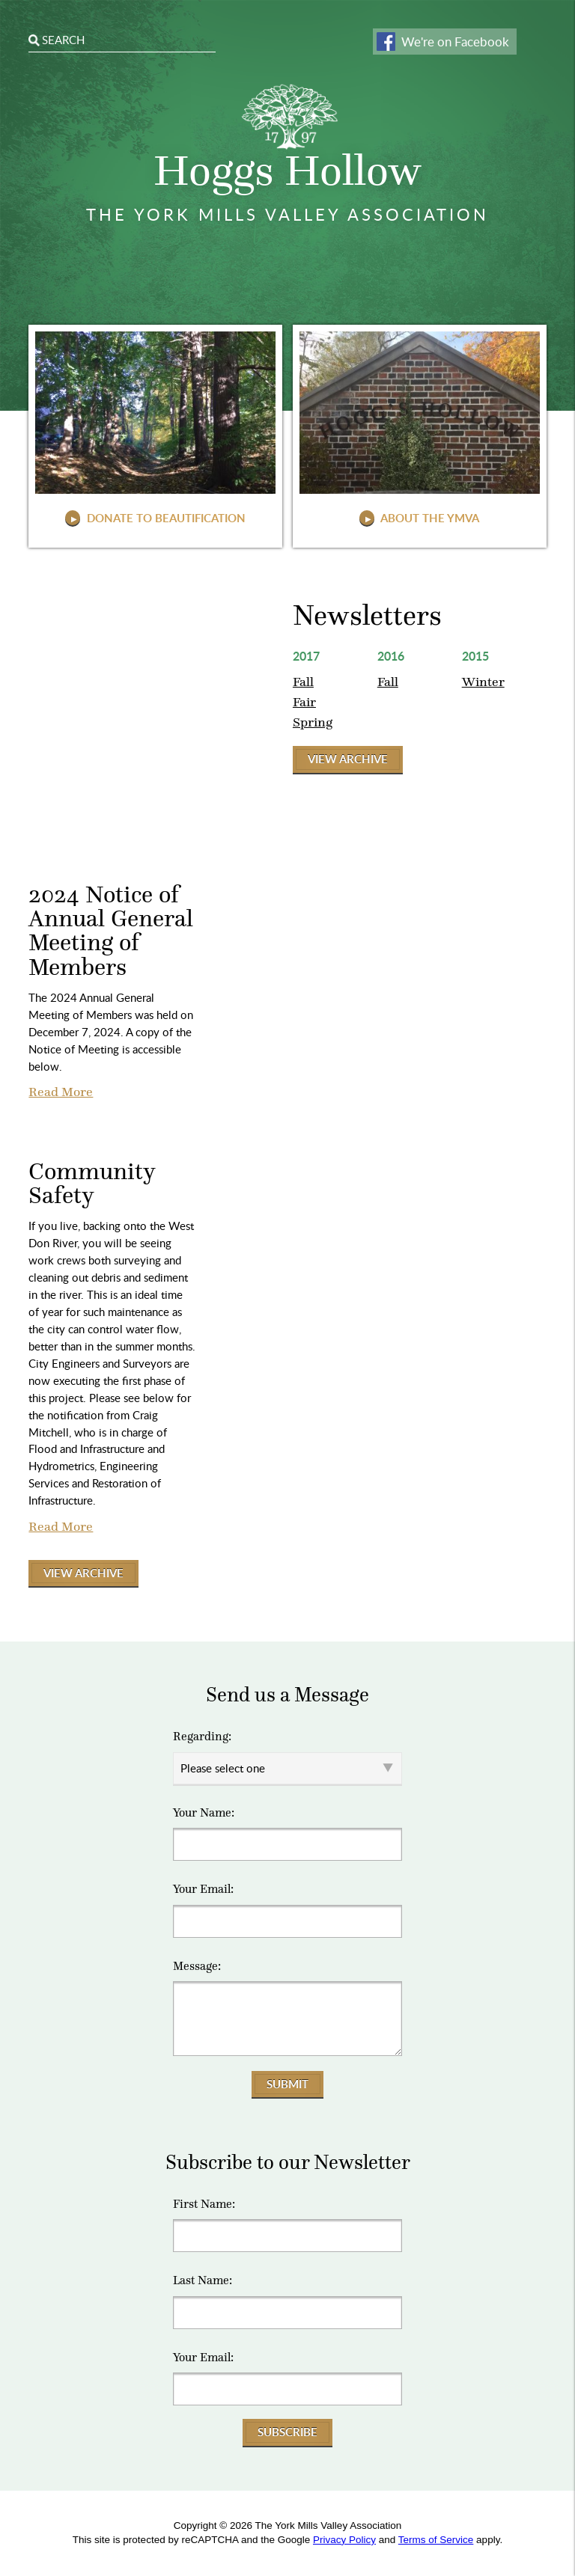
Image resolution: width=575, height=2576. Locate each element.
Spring (312, 722)
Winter (483, 681)
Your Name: (203, 1812)
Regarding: (202, 1736)
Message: (197, 1966)
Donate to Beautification (165, 518)
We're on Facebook (455, 41)
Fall (303, 681)
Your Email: (203, 1889)
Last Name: (202, 2280)
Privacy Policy (344, 2539)
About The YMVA (428, 518)
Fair (304, 702)
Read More (60, 1091)
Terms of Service (436, 2539)
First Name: (204, 2204)
